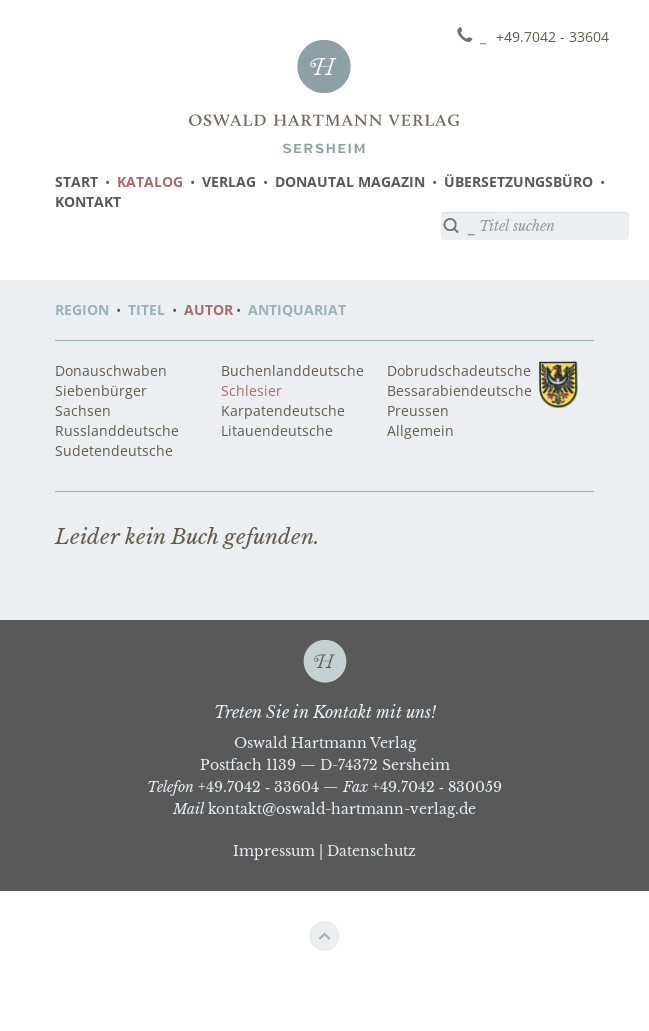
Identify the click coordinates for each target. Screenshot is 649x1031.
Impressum (274, 851)
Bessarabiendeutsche (459, 390)
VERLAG (229, 181)
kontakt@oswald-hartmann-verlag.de (342, 809)
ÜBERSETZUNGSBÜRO (518, 181)
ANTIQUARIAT (297, 309)
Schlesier (251, 390)
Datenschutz (371, 851)
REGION (82, 309)
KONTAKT (88, 201)
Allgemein (420, 430)
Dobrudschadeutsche (459, 370)
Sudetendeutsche (114, 450)
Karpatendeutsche (283, 410)
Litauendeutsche (277, 430)
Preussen (418, 410)
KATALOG (150, 181)
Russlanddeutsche (117, 430)
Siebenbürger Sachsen (101, 400)
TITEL (146, 309)
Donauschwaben (111, 370)
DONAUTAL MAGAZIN (350, 181)
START (76, 181)
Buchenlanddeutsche (292, 370)
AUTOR (208, 309)
